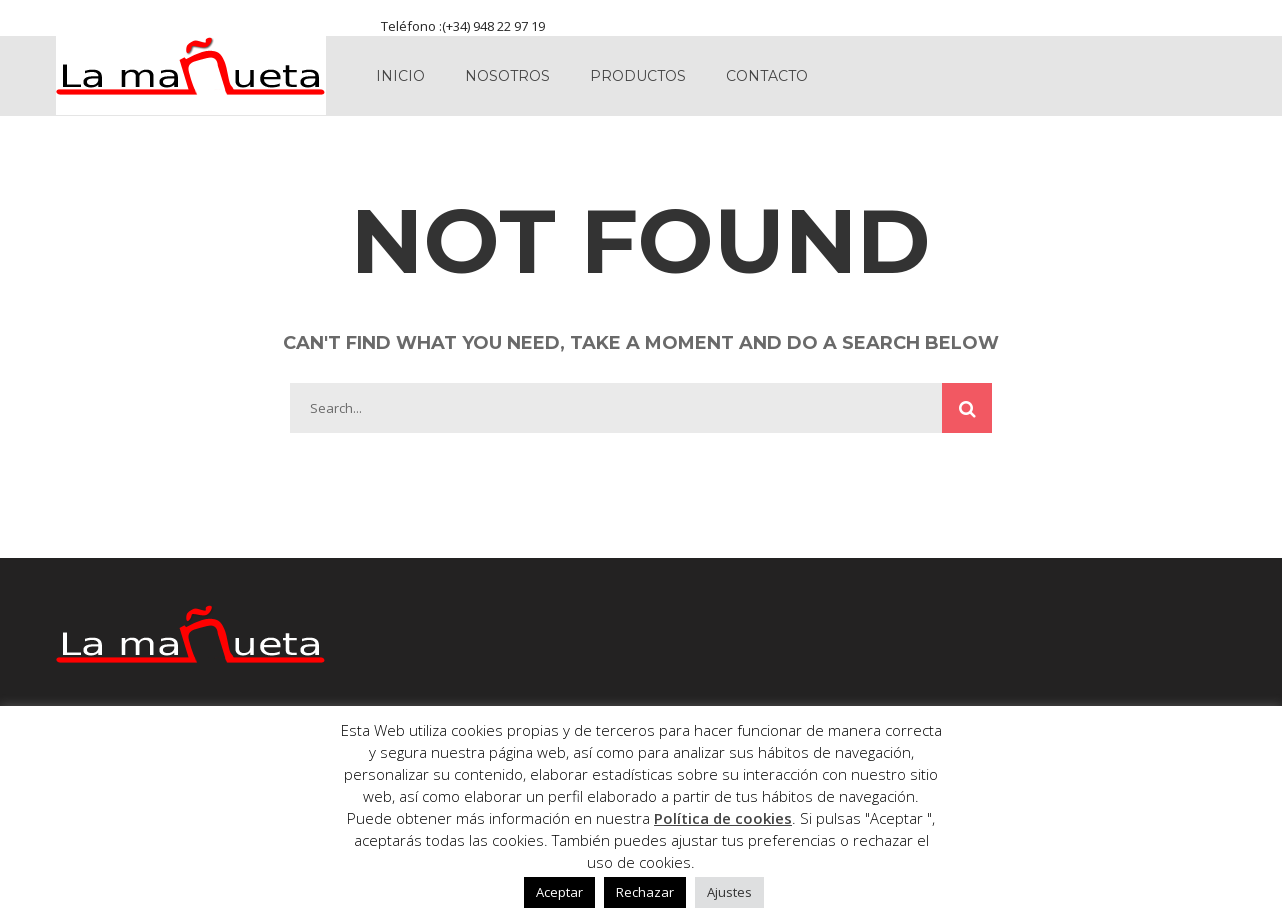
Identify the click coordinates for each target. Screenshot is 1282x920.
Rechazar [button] (645, 892)
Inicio (400, 76)
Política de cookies (723, 818)
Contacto (767, 76)
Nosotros (507, 76)
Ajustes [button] (729, 892)
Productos (638, 76)
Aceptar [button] (559, 892)
